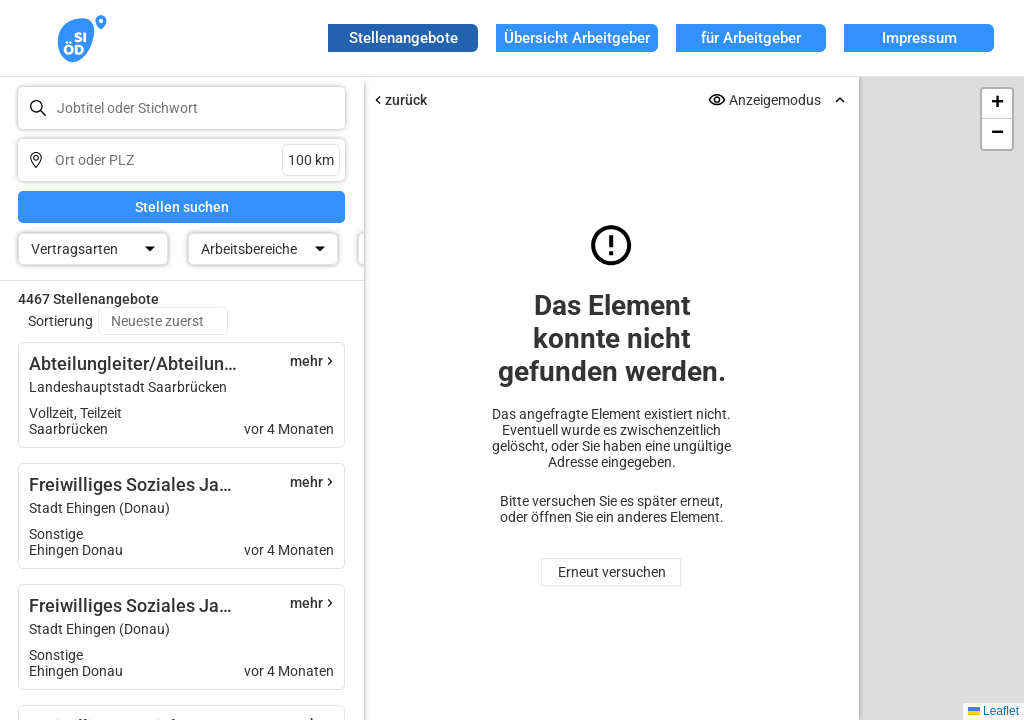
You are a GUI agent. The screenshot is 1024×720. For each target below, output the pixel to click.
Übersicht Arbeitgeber (577, 38)
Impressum (919, 38)
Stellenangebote (403, 38)
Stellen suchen (182, 207)
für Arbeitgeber (751, 38)
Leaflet (993, 711)
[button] (997, 104)
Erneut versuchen (611, 572)
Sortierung (60, 321)
